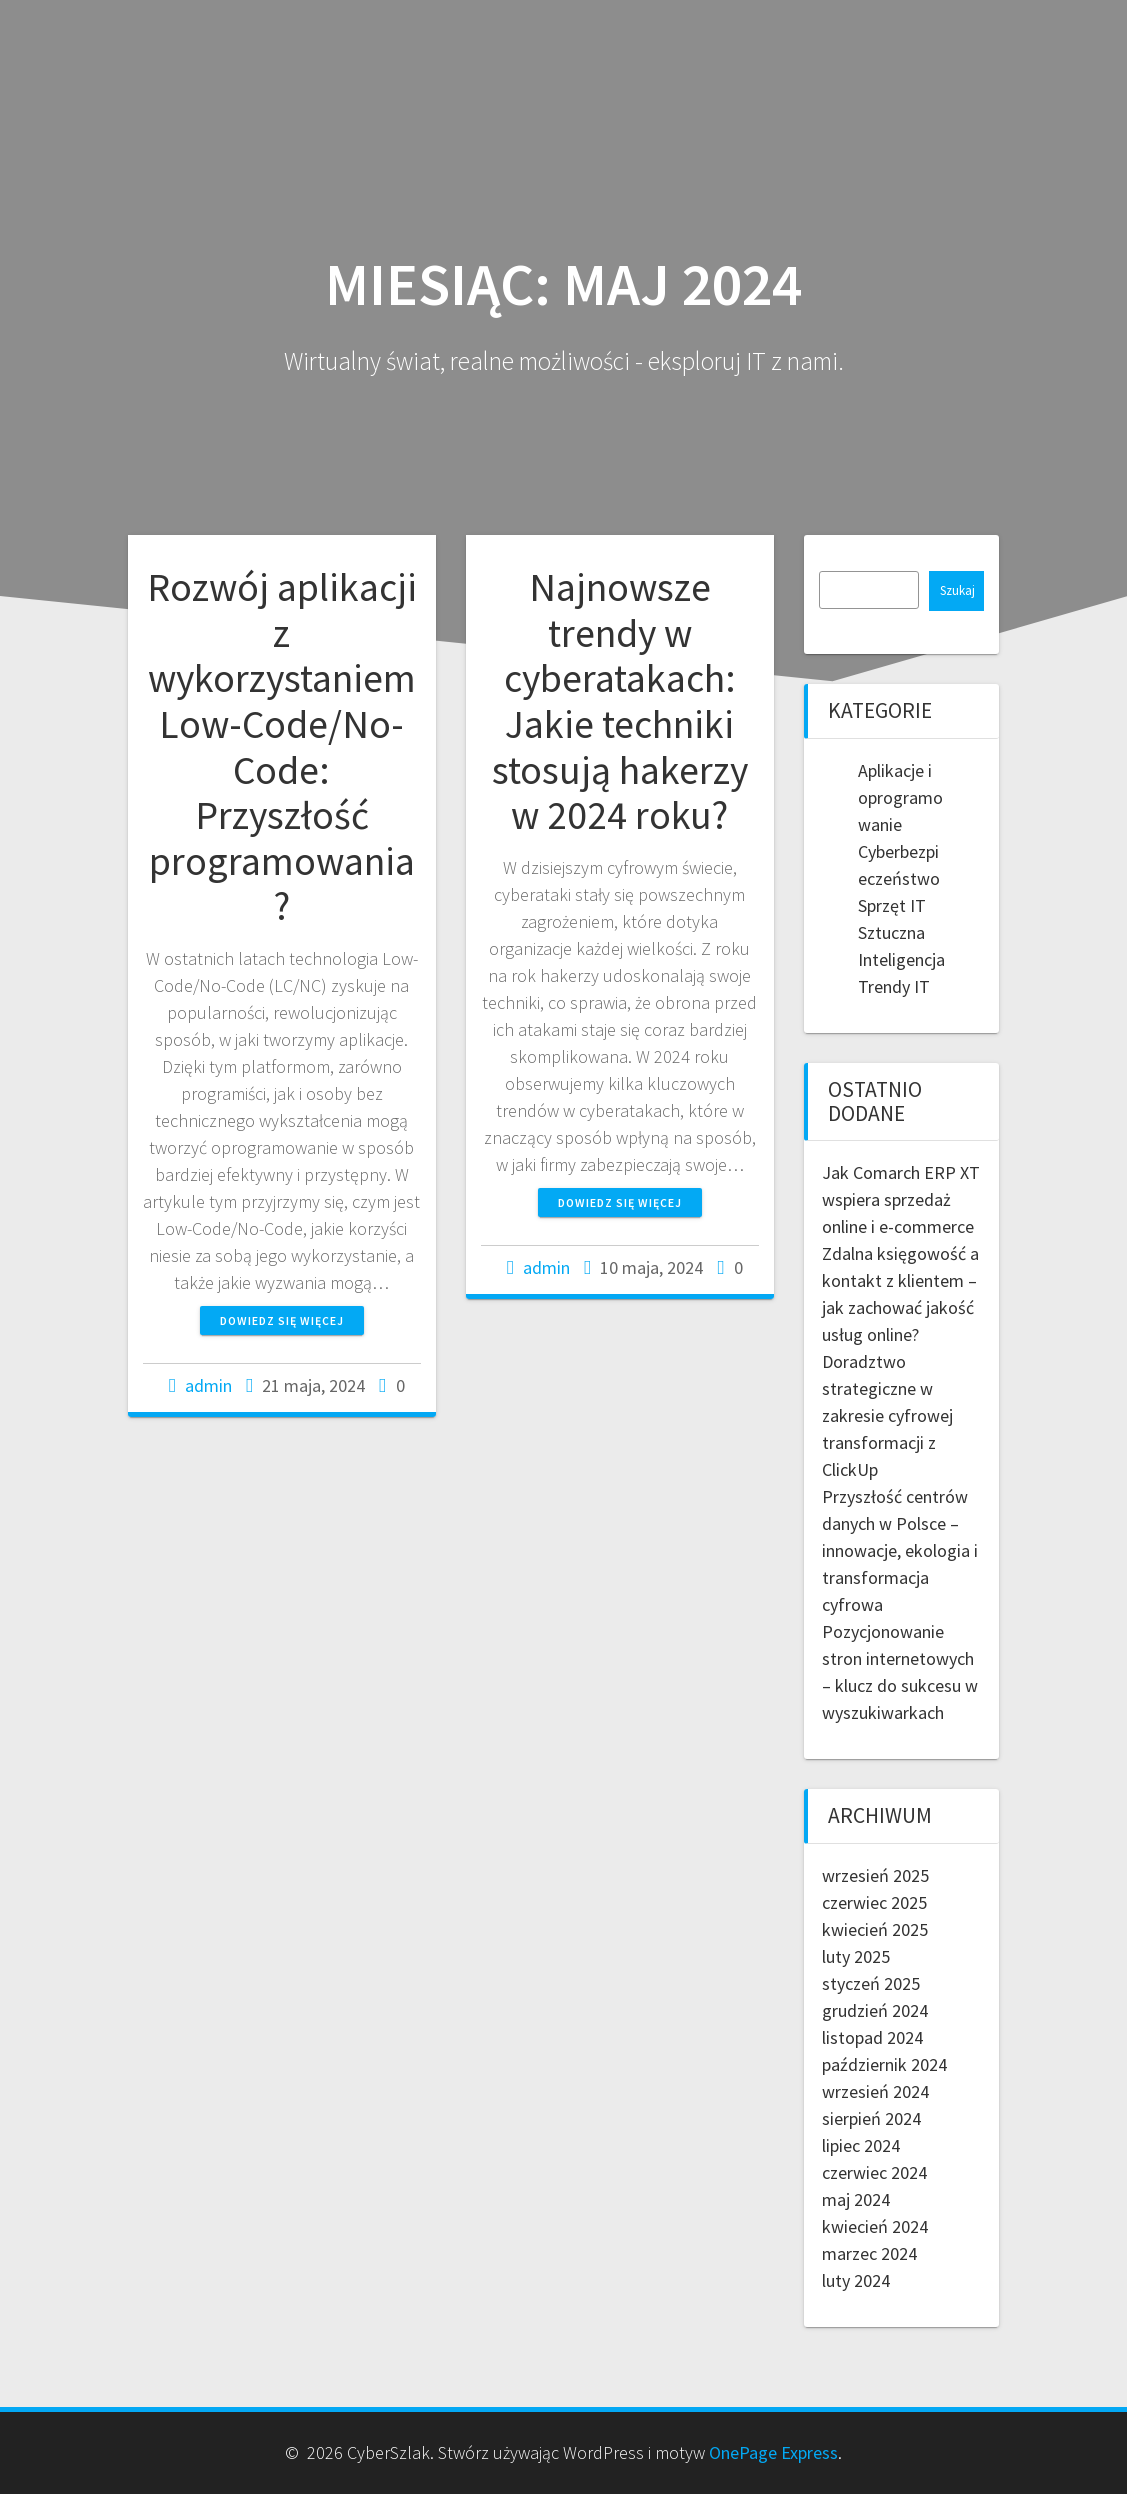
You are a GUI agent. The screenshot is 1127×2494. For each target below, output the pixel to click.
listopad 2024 (872, 2037)
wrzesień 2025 (875, 1875)
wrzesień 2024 (875, 2091)
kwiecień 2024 (875, 2226)
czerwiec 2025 (874, 1902)
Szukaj (957, 590)
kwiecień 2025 (875, 1929)
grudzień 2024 (875, 2010)
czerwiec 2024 (874, 2172)
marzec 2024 (869, 2253)
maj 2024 (856, 2199)
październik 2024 (884, 2064)
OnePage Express (773, 2452)
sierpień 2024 (871, 2118)
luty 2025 (856, 1956)
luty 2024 (856, 2280)
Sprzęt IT (892, 905)
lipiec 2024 (861, 2145)
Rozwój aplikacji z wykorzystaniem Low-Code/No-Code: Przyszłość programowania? (282, 746)
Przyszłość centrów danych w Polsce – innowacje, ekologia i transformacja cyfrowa (900, 1550)
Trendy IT (894, 986)
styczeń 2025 (871, 1983)
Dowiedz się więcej (282, 1320)
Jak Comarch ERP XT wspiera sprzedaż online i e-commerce (901, 1199)
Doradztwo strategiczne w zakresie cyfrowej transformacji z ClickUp (887, 1415)
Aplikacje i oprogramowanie (900, 797)
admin (208, 1385)
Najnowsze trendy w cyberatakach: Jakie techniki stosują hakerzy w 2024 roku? (620, 701)
